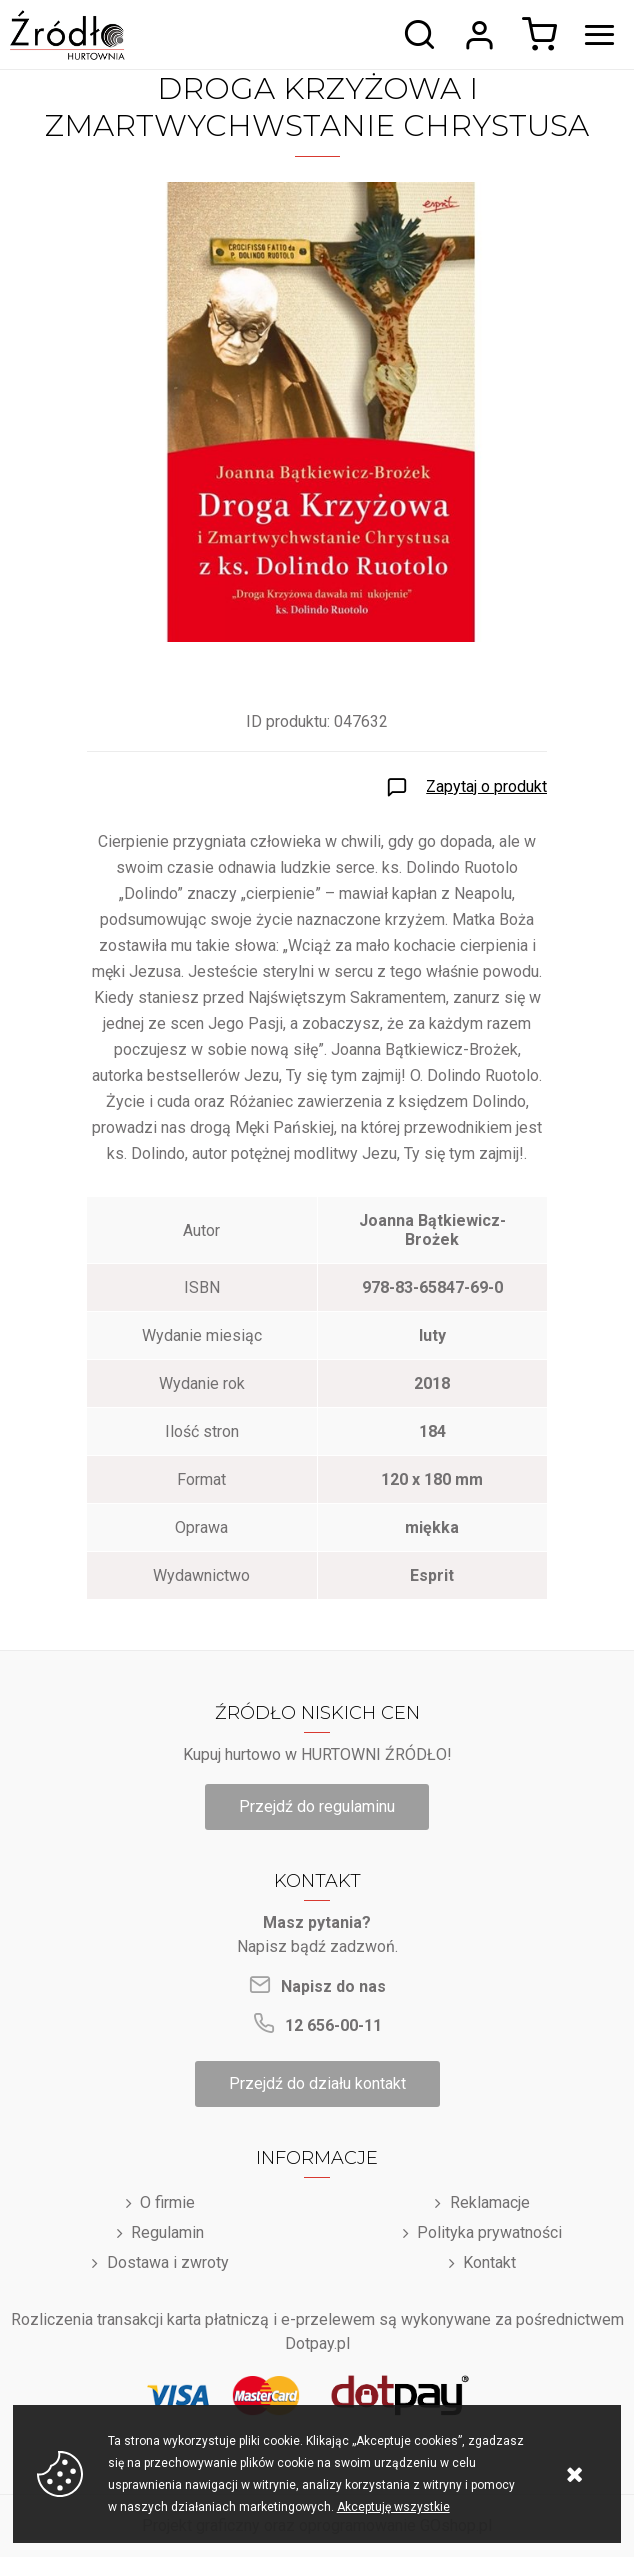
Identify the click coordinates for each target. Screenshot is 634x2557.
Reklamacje (490, 2202)
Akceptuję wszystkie (393, 2507)
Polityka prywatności (489, 2232)
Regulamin (167, 2232)
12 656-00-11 (333, 2025)
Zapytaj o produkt (486, 786)
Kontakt (489, 2262)
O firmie (167, 2202)
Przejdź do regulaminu (317, 1806)
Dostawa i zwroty (168, 2262)
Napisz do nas (333, 1986)
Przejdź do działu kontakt (317, 2083)
